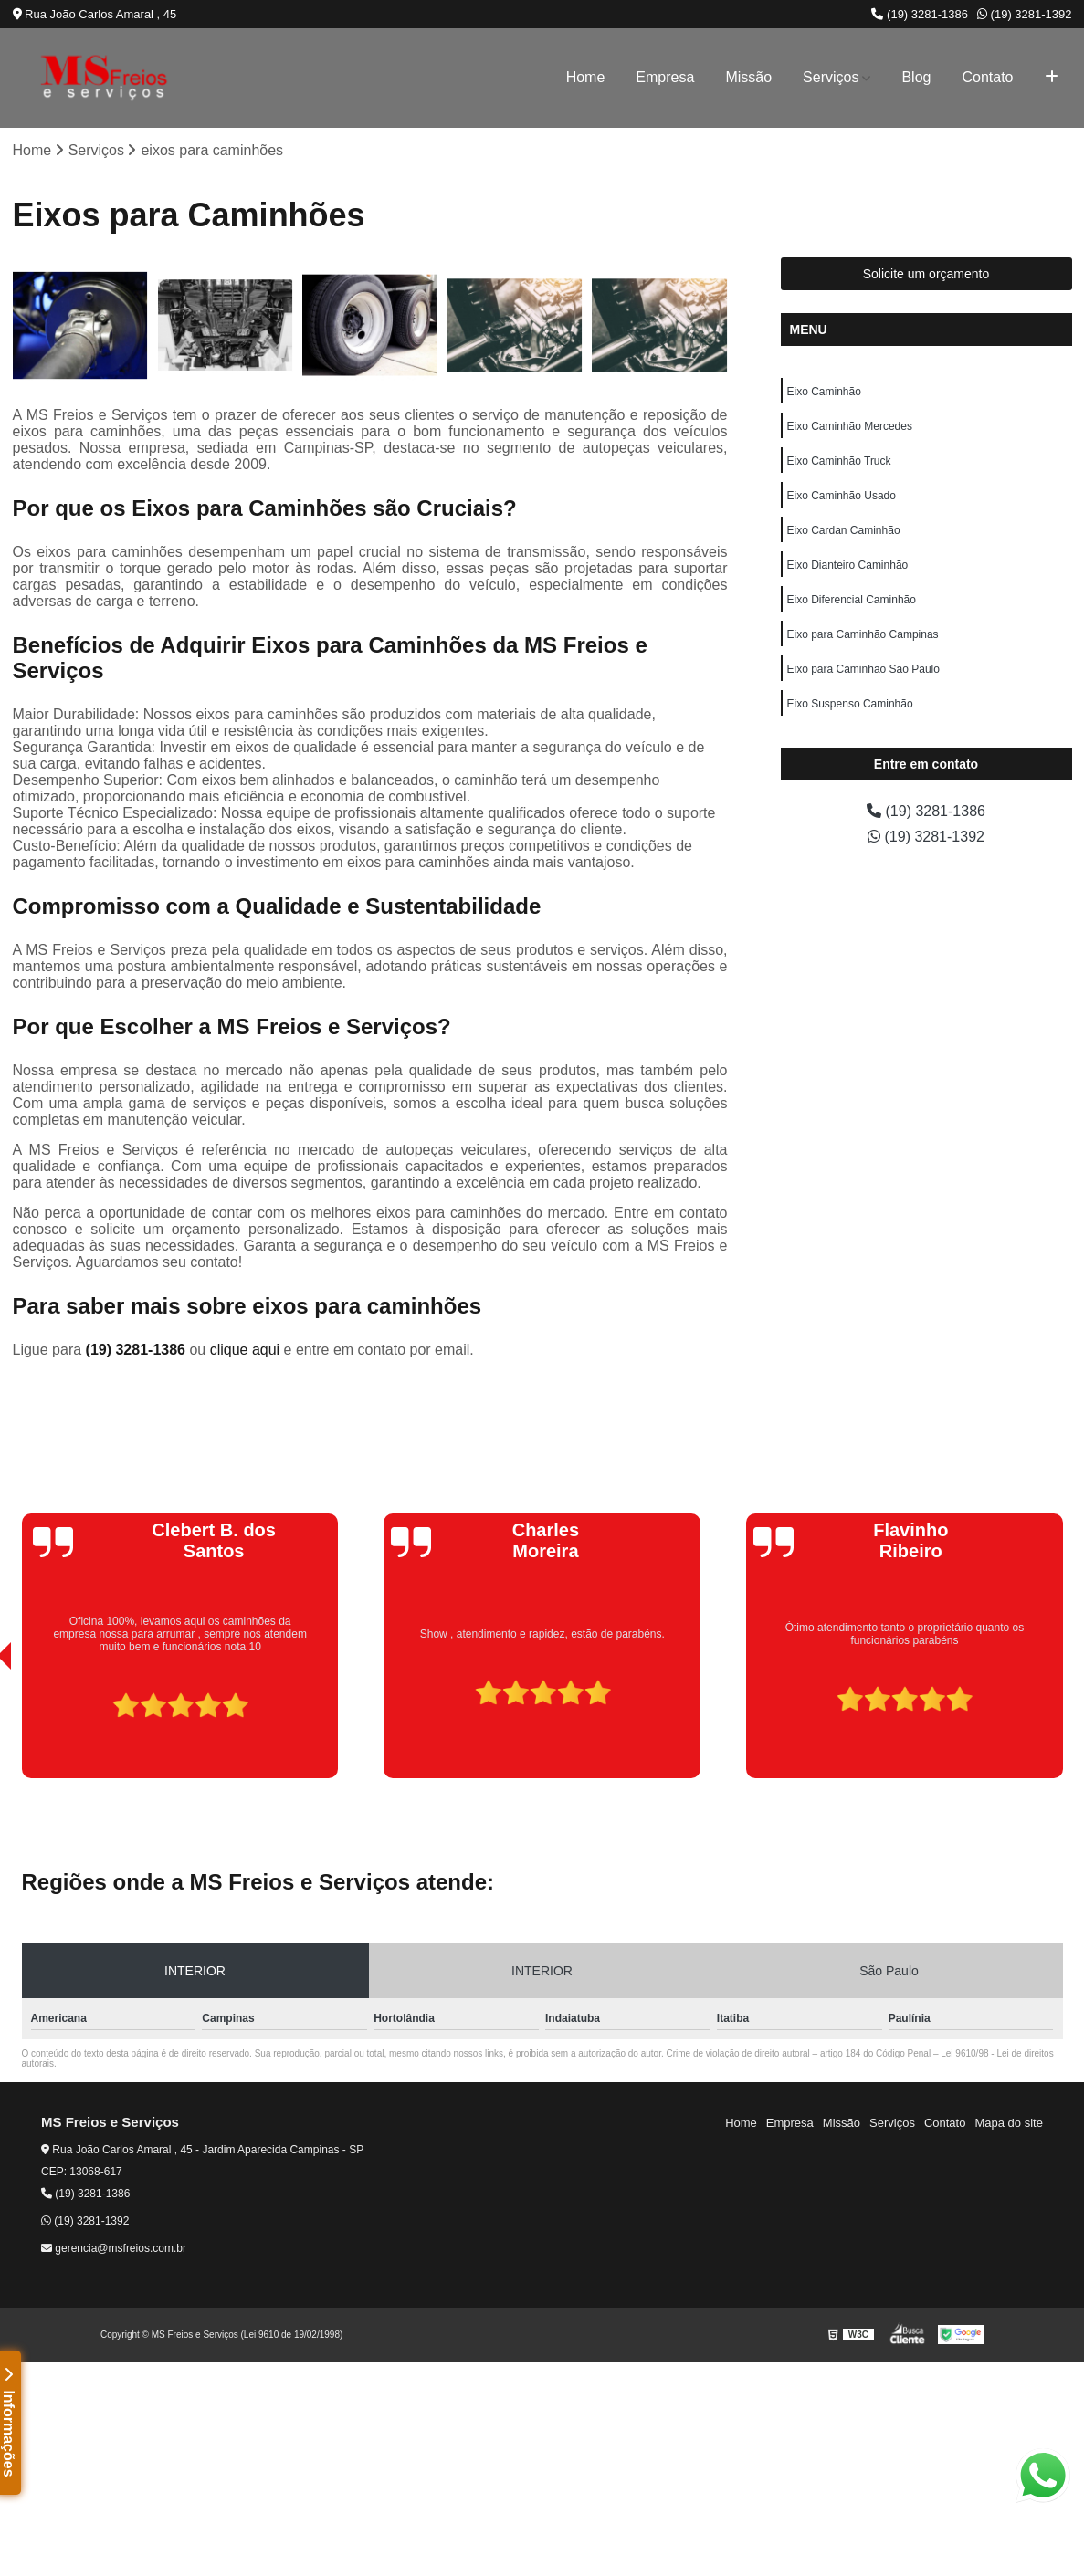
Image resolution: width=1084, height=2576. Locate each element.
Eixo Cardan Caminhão (843, 530)
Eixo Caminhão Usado (841, 495)
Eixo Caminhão (824, 391)
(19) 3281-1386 (919, 14)
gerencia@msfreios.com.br (113, 2248)
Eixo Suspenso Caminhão (850, 703)
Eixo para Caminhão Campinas (863, 634)
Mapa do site (1008, 2123)
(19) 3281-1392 (1024, 14)
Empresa (665, 77)
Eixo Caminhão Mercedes (849, 426)
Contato (987, 77)
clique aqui (245, 1349)
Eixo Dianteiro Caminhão (848, 565)
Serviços (830, 77)
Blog (916, 77)
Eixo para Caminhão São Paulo (863, 669)
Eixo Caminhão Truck (839, 461)
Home (585, 77)
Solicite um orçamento (926, 274)
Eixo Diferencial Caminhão (851, 599)
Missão (748, 77)
